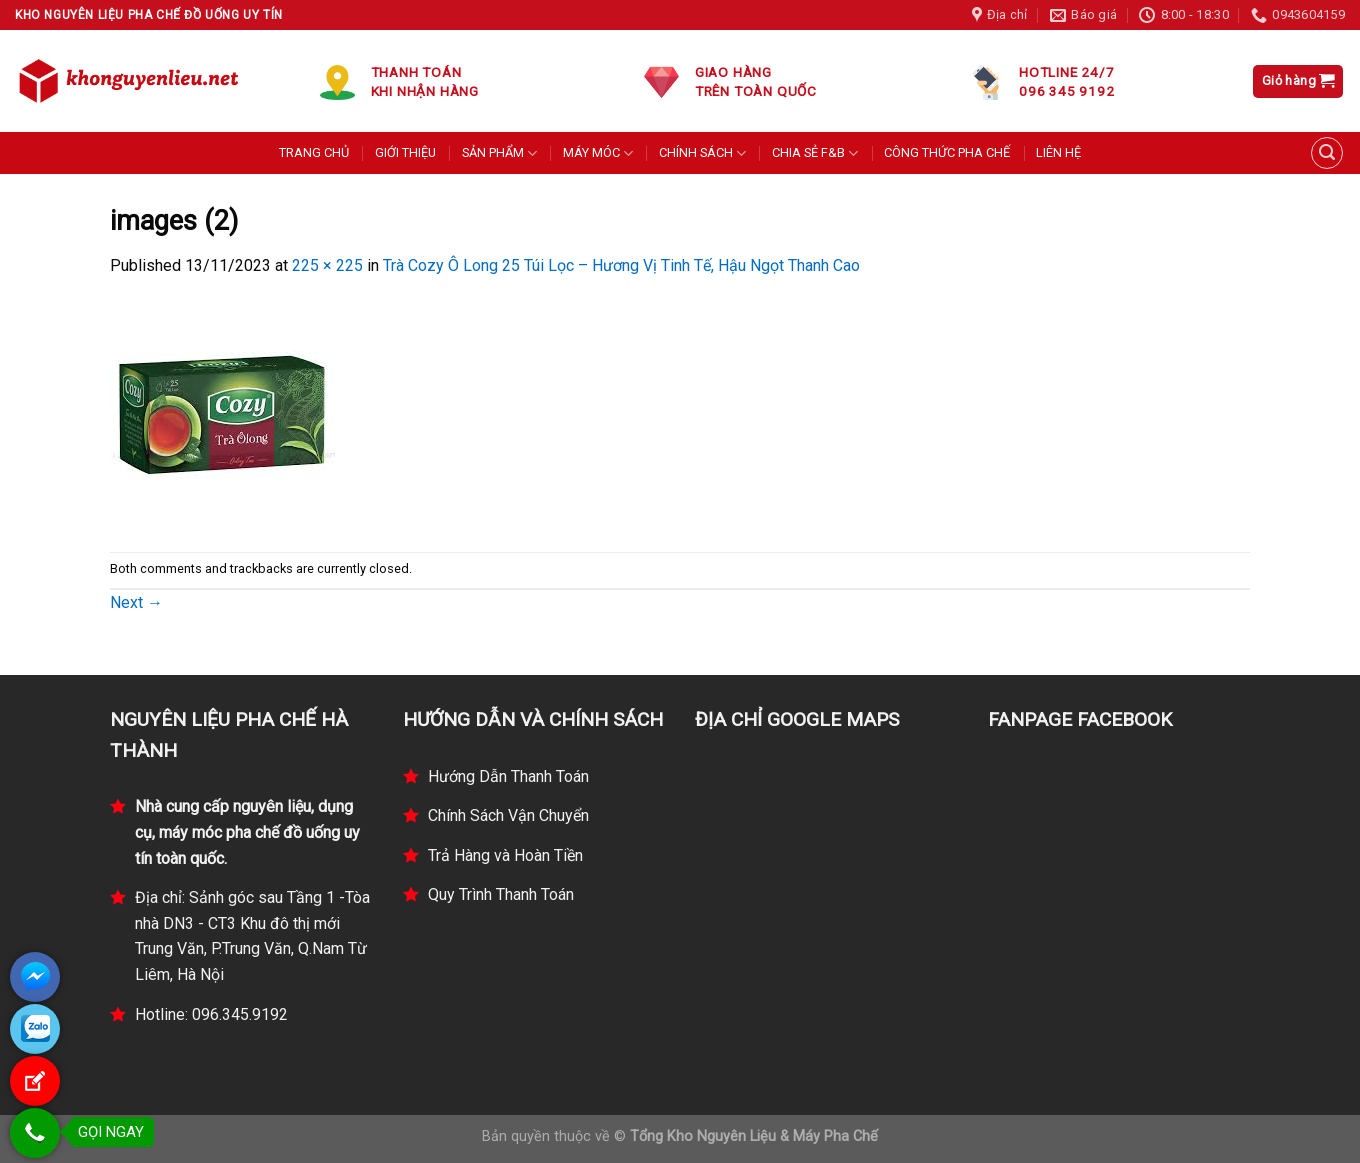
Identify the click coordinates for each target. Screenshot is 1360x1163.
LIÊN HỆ (1058, 152)
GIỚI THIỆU (405, 152)
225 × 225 (327, 265)
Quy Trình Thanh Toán (501, 894)
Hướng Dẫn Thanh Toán (508, 776)
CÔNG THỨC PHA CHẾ (947, 152)
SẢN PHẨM (499, 153)
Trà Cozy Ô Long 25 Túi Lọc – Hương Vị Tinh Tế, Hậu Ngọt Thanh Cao (621, 265)
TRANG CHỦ (314, 152)
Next (136, 602)
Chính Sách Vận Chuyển (508, 815)
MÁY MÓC (598, 153)
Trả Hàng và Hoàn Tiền (505, 855)
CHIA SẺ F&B (815, 153)
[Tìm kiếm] (1327, 153)
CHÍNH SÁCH (702, 153)
